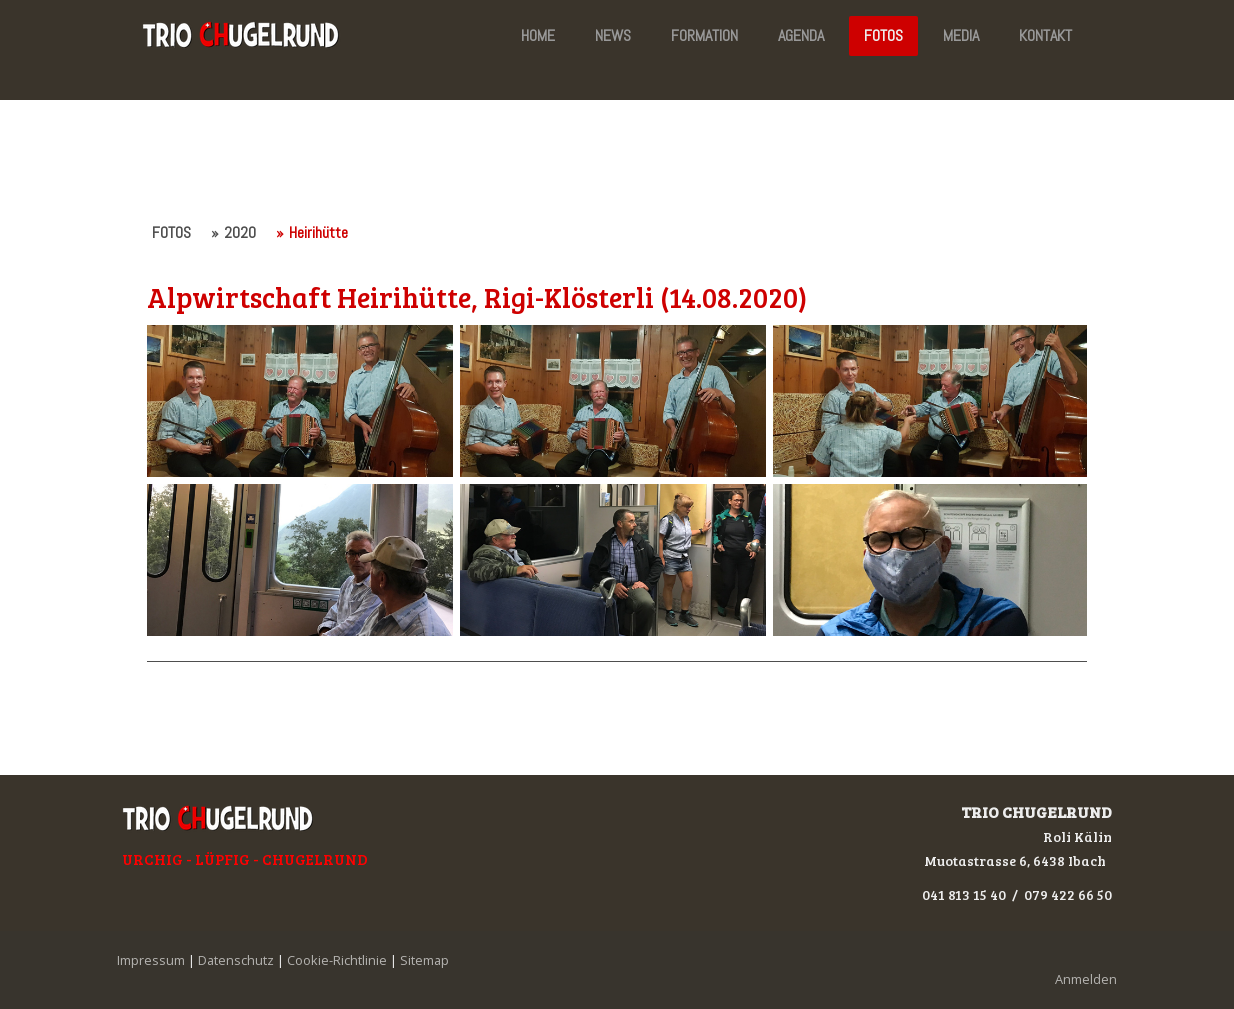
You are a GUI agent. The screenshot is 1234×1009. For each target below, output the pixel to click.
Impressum (151, 960)
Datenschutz (236, 960)
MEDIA (961, 35)
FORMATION (704, 35)
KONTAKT (1045, 35)
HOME (538, 35)
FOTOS (883, 35)
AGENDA (801, 35)
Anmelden (1086, 979)
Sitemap (424, 960)
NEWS (613, 35)
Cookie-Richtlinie (337, 960)
